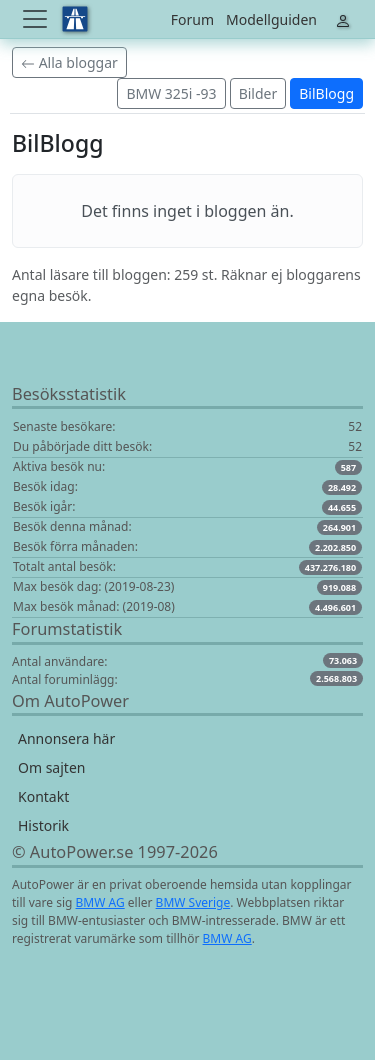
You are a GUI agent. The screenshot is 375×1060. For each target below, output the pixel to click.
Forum (192, 19)
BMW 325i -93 (171, 93)
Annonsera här (66, 738)
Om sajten (51, 767)
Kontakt (43, 796)
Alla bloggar (69, 62)
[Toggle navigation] (37, 19)
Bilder (258, 93)
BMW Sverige (193, 902)
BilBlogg (326, 93)
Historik (43, 825)
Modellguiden (271, 19)
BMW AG (100, 902)
